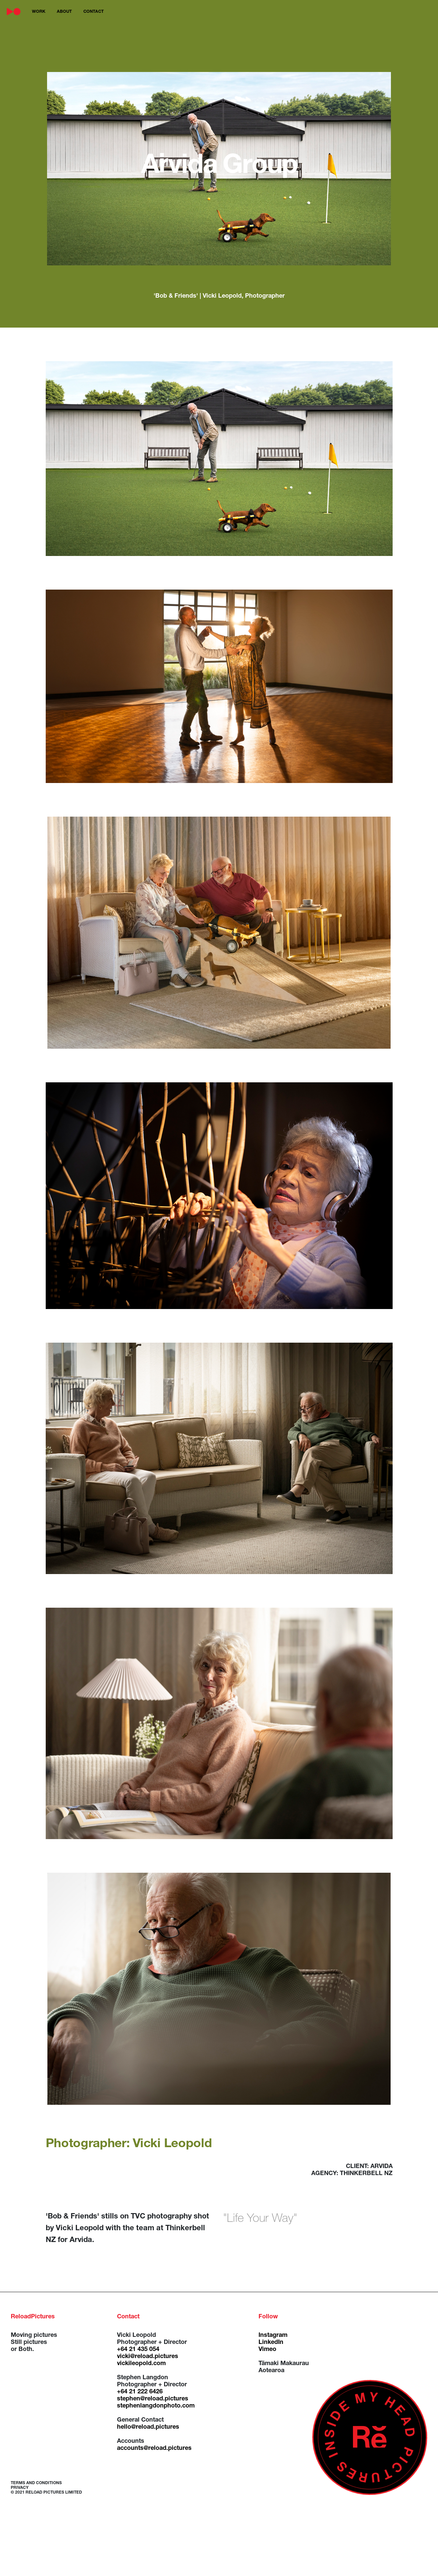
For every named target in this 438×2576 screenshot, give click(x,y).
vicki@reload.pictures (147, 2357)
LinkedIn (270, 2343)
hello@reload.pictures (148, 2427)
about (64, 12)
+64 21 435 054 (138, 2350)
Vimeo (267, 2350)
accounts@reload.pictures (154, 2449)
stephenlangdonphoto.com (156, 2406)
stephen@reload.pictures (152, 2399)
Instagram (272, 2335)
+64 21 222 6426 (140, 2392)
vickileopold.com (141, 2364)
